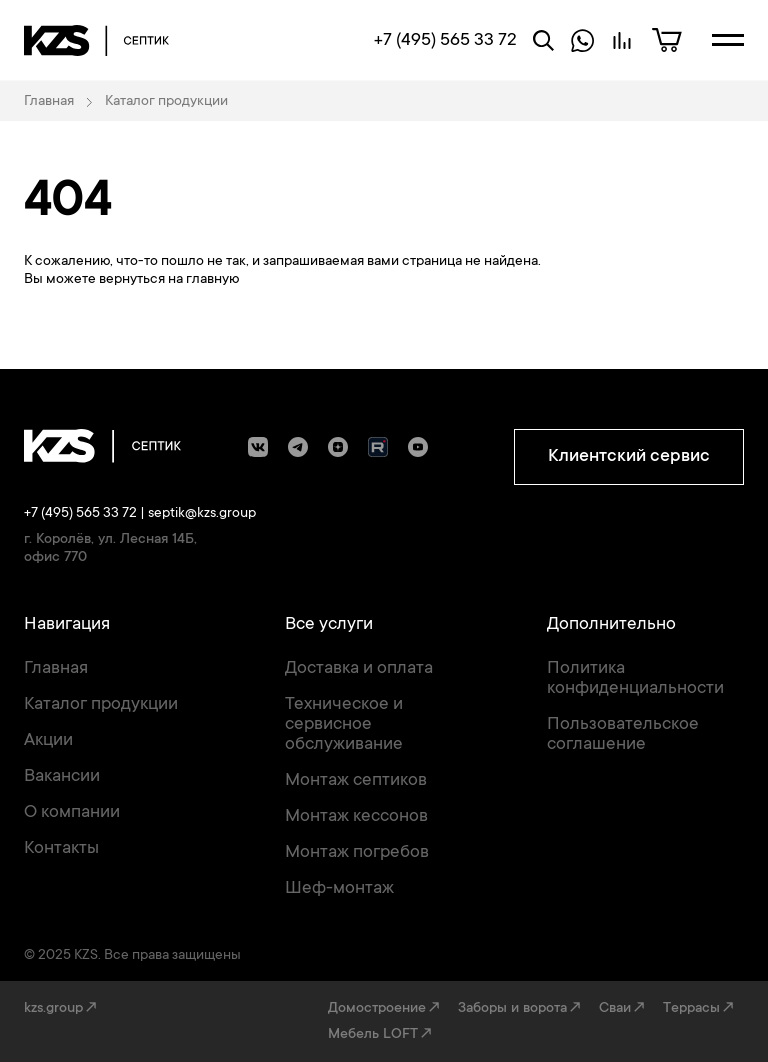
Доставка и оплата (359, 669)
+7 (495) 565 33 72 (80, 514)
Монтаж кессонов (356, 817)
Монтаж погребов (357, 853)
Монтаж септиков (356, 781)
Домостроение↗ (385, 1009)
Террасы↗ (699, 1009)
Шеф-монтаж (339, 889)
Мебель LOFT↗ (381, 1035)
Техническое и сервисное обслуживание (344, 725)
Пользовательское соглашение (623, 735)
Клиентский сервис (629, 457)
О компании (72, 813)
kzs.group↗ (61, 1009)
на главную (203, 280)
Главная (56, 669)
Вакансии (62, 777)
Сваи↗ (623, 1009)
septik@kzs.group (202, 514)
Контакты (61, 849)
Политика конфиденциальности (635, 679)
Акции (48, 741)
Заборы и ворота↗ (520, 1009)
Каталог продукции (101, 705)
